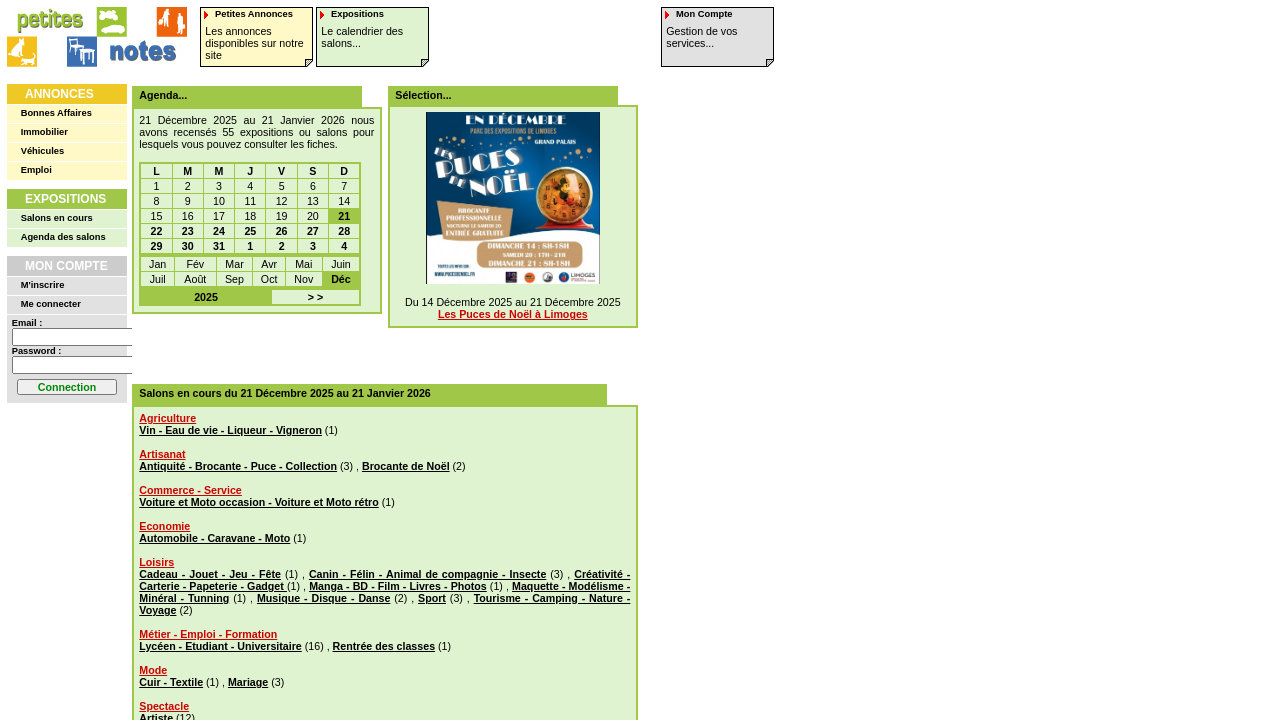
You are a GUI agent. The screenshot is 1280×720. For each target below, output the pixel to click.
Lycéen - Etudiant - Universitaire (220, 646)
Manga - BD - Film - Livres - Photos (398, 586)
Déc (341, 279)
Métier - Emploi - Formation (208, 634)
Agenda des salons (63, 237)
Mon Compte (66, 266)
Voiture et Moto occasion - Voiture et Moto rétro (258, 502)
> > (315, 297)
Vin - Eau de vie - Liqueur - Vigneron (230, 430)
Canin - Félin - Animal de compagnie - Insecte (427, 574)
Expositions (65, 199)
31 (219, 246)
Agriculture (167, 418)
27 (313, 231)
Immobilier (44, 132)
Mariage (248, 682)
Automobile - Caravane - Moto (214, 538)
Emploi (36, 170)
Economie (164, 526)
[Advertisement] (378, 349)
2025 (206, 297)
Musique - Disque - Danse (323, 598)
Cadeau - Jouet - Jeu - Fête (210, 574)
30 (188, 246)
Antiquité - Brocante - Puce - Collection (238, 466)
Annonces (59, 94)
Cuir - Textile (171, 682)
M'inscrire (43, 285)
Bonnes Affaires (56, 113)
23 (188, 231)
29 (157, 246)
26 (282, 231)
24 (219, 231)
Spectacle (164, 706)
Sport (432, 598)
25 (250, 231)
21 (344, 216)
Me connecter (51, 304)
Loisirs (156, 562)
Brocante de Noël (406, 466)
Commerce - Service (190, 490)
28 (344, 231)
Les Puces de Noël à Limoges (513, 314)
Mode (153, 670)
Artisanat (162, 454)
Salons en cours (57, 218)
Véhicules (43, 151)
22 (157, 231)
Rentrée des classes (384, 646)
